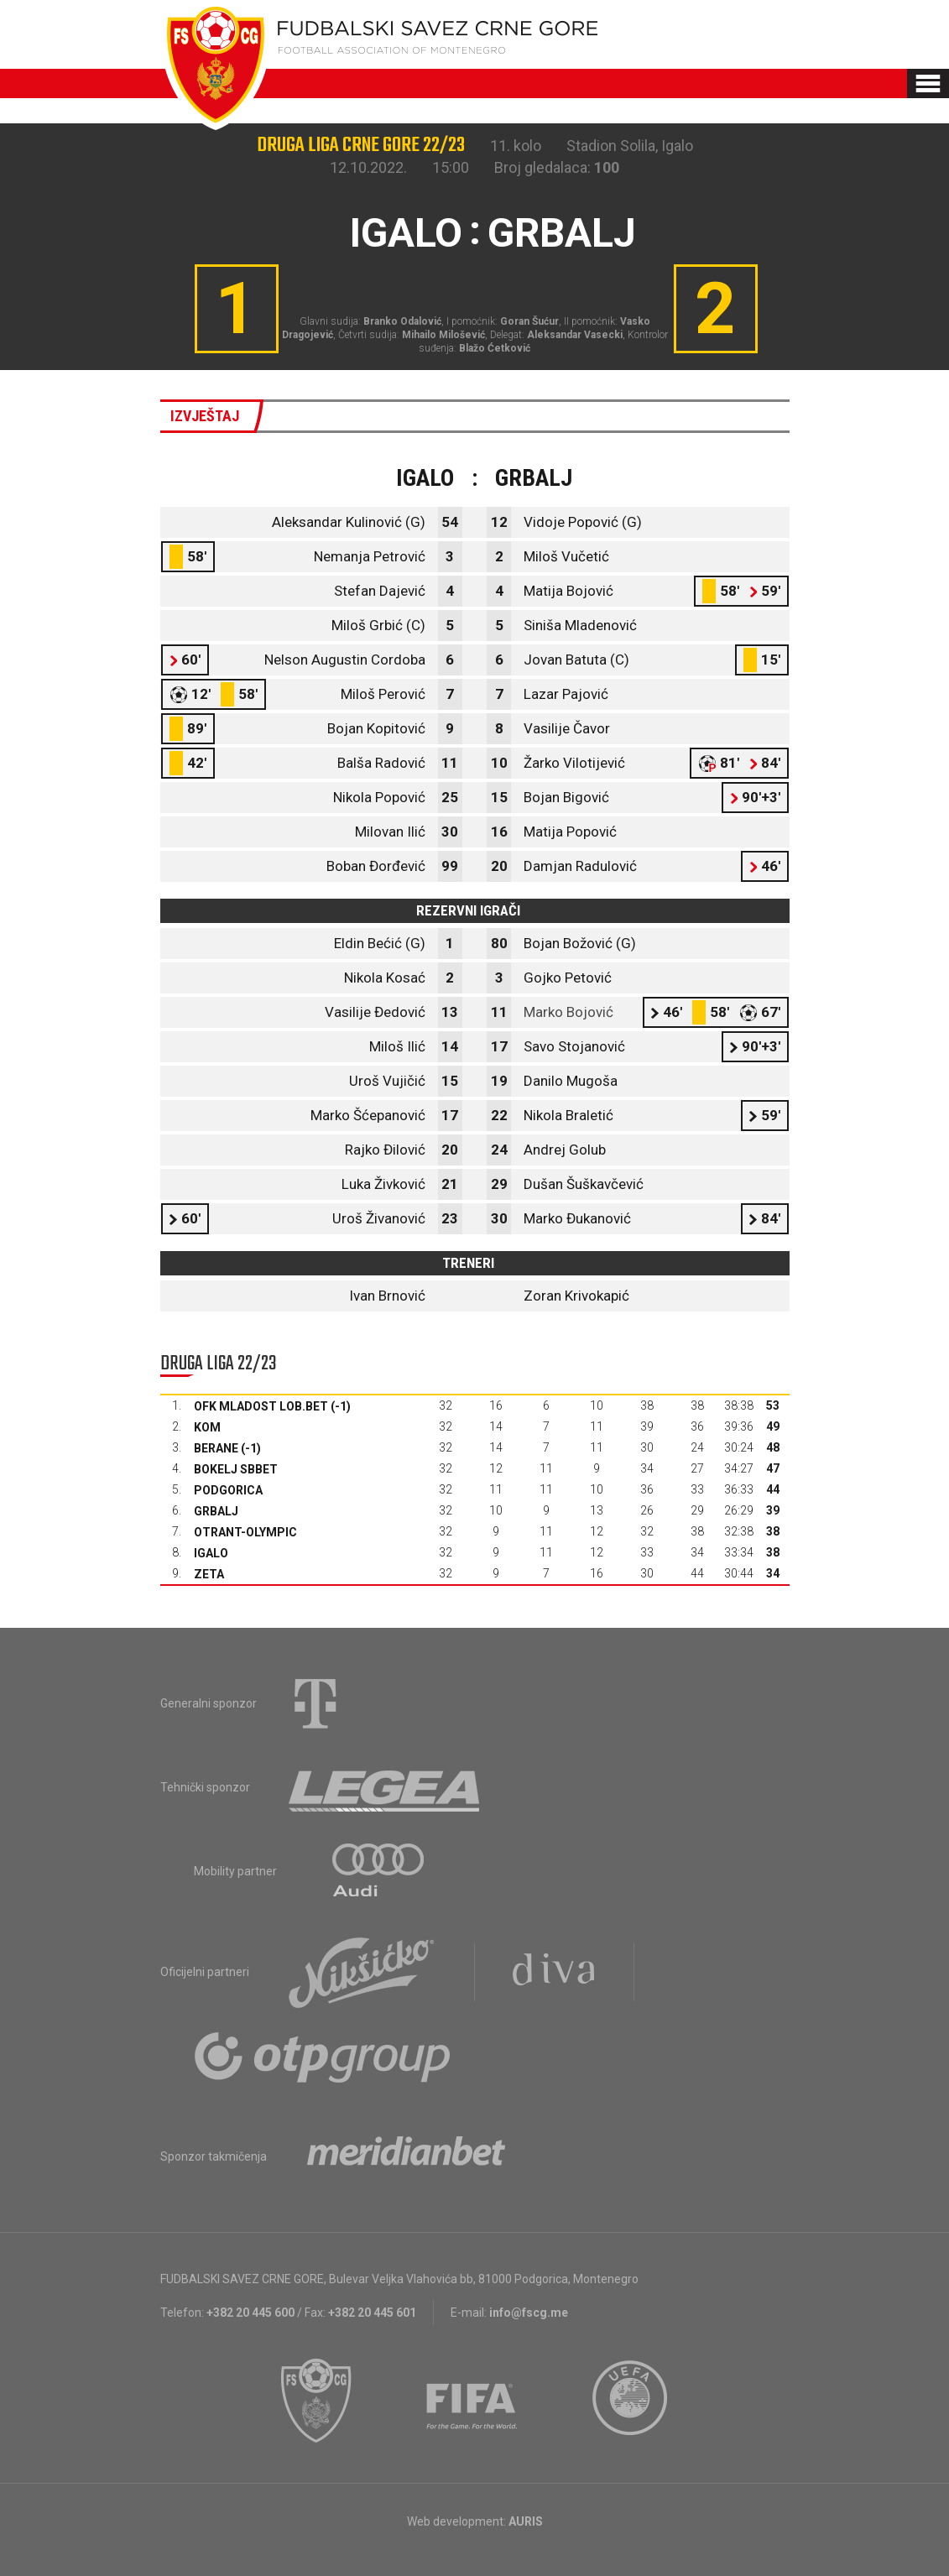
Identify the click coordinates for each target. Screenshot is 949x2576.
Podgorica (228, 1490)
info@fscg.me (528, 2312)
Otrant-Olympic (245, 1532)
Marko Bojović (568, 1012)
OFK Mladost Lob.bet (261, 1406)
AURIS (525, 2521)
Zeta (209, 1574)
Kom (207, 1427)
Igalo (211, 1553)
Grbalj (216, 1511)
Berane (216, 1448)
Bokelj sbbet (236, 1469)
